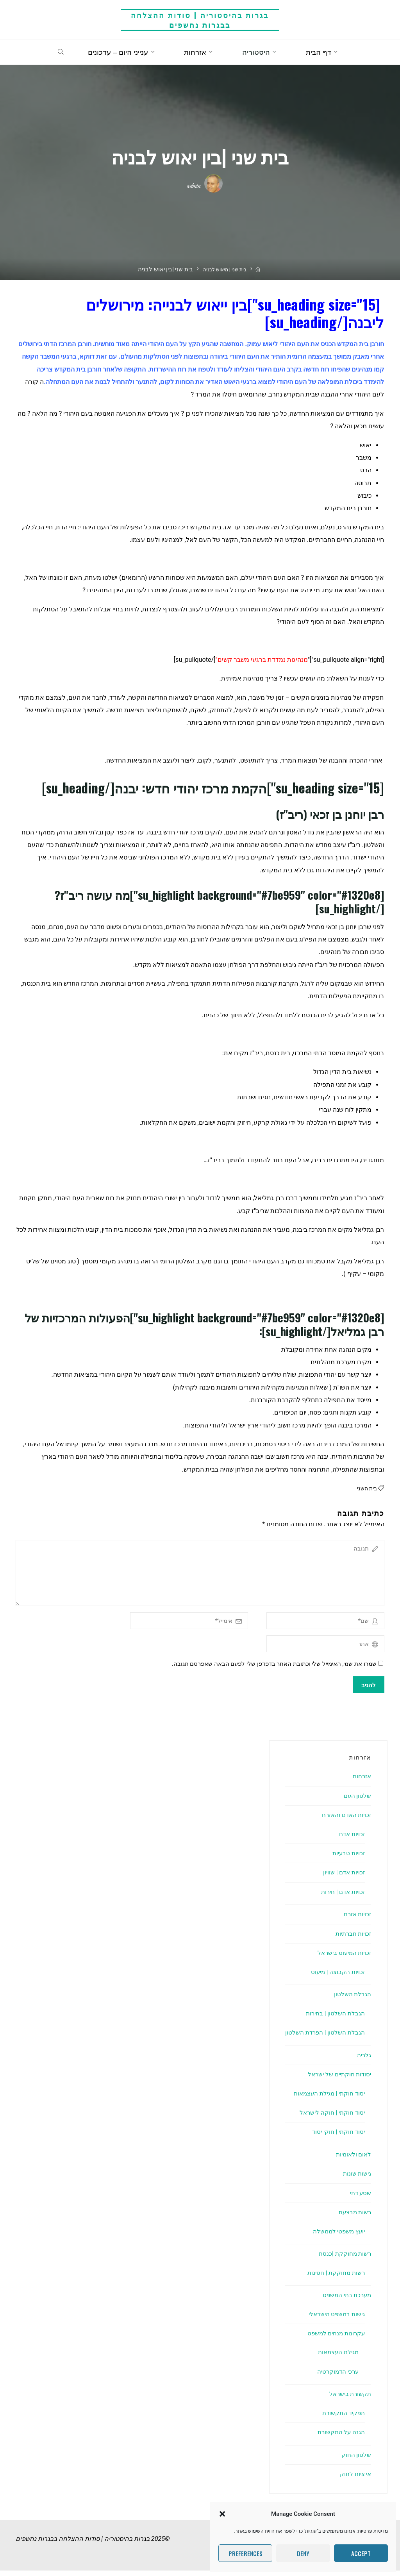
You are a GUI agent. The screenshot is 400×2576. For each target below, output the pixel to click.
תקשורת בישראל (349, 2399)
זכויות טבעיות (347, 1858)
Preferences (245, 2553)
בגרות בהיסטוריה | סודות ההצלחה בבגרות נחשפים (200, 20)
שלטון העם (357, 1801)
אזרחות (361, 1781)
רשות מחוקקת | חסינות (335, 2277)
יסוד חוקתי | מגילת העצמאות (326, 2098)
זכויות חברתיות (351, 1939)
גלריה (363, 2060)
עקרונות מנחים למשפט (334, 2338)
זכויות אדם (351, 1839)
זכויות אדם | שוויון (342, 1877)
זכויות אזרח (356, 1919)
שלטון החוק (356, 2460)
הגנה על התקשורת (340, 2437)
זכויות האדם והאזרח (344, 1820)
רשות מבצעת (353, 2217)
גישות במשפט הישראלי (335, 2319)
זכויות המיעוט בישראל (342, 1958)
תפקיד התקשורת (342, 2418)
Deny (303, 2553)
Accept (361, 2553)
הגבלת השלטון (352, 1999)
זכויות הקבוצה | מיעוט (336, 1977)
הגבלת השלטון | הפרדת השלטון (323, 2038)
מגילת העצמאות (336, 2357)
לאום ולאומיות (352, 2159)
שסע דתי (359, 2198)
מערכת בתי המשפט (345, 2300)
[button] (222, 2514)
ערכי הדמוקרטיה (336, 2377)
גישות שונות (356, 2179)
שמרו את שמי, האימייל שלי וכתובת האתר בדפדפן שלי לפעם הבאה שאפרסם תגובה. (277, 1669)
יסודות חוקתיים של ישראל (337, 2079)
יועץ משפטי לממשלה (337, 2236)
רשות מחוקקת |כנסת (343, 2259)
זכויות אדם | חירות (341, 1897)
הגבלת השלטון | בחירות (334, 2018)
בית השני (366, 1488)
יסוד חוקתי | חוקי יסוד (337, 2137)
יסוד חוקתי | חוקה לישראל (330, 2118)
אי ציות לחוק (354, 2479)
